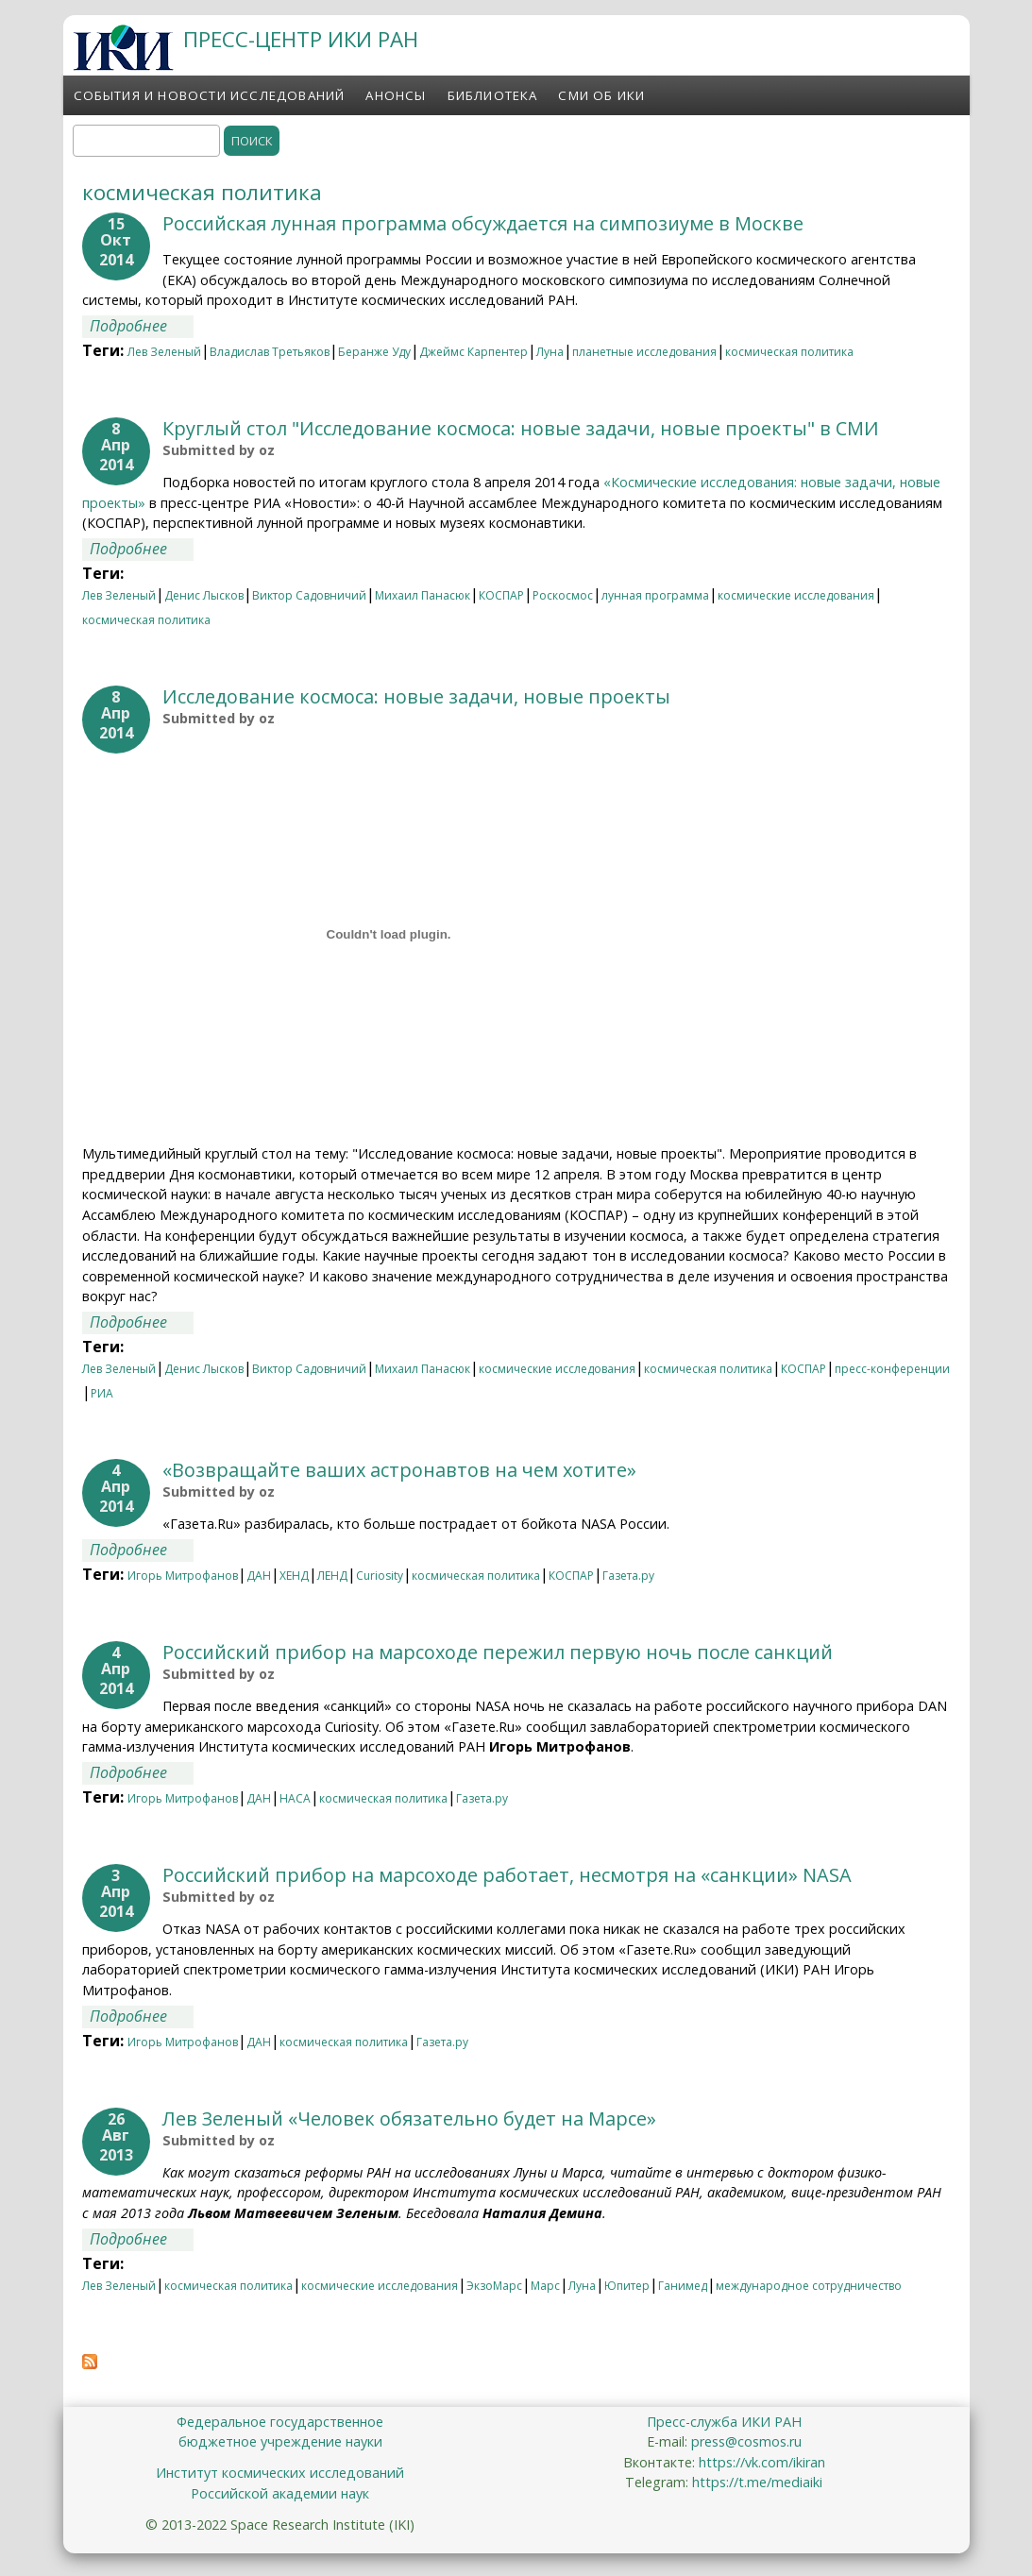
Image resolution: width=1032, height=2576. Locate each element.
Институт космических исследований (280, 2473)
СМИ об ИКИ (601, 95)
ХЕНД (294, 1576)
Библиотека (493, 95)
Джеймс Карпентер (473, 352)
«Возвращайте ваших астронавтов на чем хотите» (399, 1470)
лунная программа (655, 595)
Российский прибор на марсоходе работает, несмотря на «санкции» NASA (507, 1875)
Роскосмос (563, 595)
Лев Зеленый (164, 352)
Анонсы (395, 95)
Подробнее (142, 325)
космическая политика (789, 352)
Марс (545, 2286)
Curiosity (379, 1576)
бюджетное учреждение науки (280, 2441)
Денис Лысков (204, 595)
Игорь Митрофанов (182, 1576)
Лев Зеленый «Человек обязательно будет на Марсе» (409, 2118)
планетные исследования (644, 352)
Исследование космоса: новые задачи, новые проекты (416, 696)
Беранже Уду (374, 352)
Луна (550, 352)
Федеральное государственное (280, 2422)
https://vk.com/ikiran (762, 2462)
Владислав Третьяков (270, 352)
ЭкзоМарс (494, 2286)
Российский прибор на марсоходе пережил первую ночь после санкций (497, 1652)
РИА (102, 1393)
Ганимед (682, 2286)
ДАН (258, 1576)
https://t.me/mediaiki (757, 2482)
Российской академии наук (280, 2493)
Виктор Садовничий (309, 595)
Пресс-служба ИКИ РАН (724, 2422)
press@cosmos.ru (746, 2441)
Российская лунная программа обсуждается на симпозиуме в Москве (483, 223)
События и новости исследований (210, 95)
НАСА (295, 1798)
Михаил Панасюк (422, 595)
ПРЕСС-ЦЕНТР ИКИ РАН (300, 39)
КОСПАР (501, 595)
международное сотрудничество (809, 2286)
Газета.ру (628, 1576)
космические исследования (796, 595)
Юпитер (627, 2286)
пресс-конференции (892, 1369)
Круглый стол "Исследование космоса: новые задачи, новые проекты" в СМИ (520, 428)
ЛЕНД (332, 1576)
